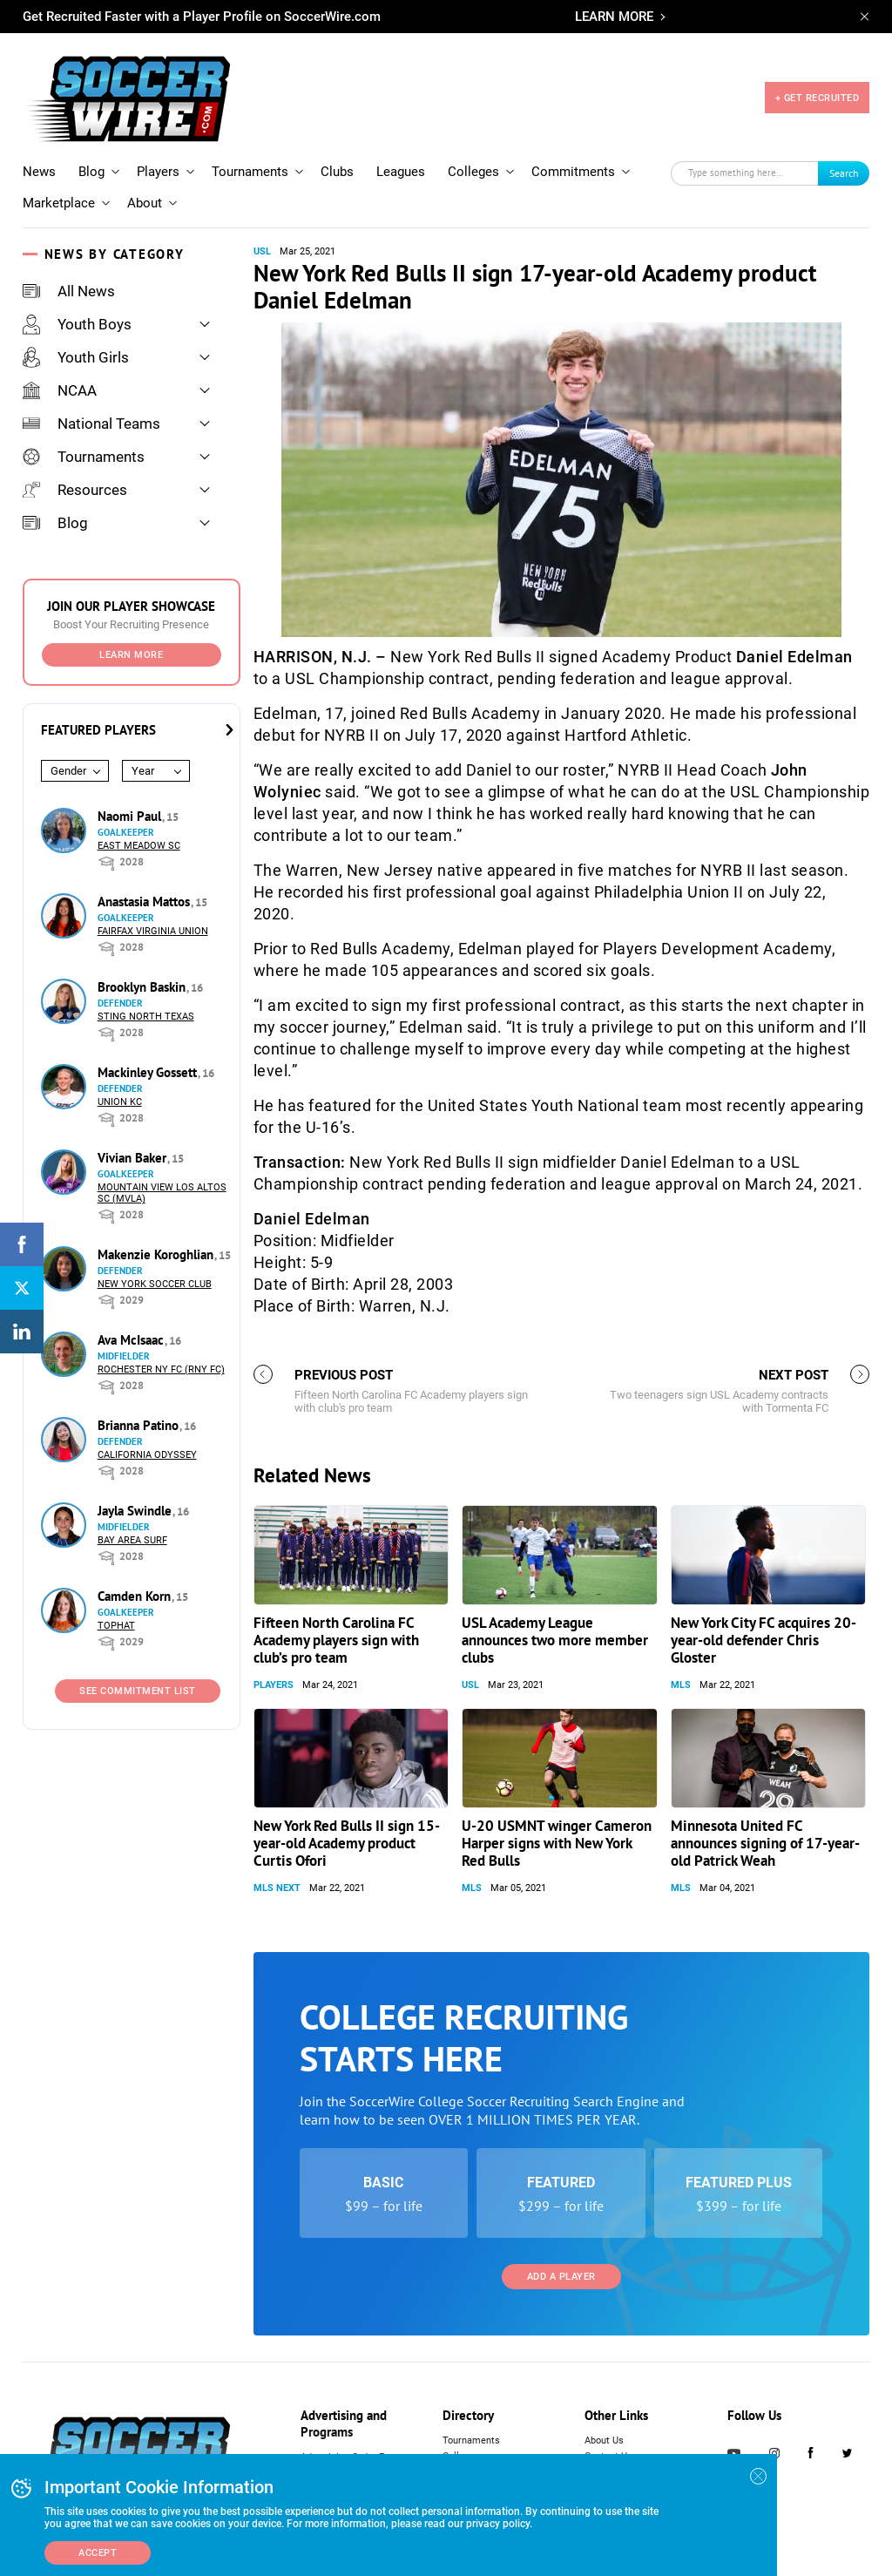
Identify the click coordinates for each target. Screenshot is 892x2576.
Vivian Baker (134, 1157)
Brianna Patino (140, 1425)
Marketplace (59, 203)
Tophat (116, 1625)
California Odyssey (147, 1455)
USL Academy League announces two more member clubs (555, 1640)
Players (158, 172)
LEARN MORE (614, 16)
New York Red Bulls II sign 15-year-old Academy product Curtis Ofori (346, 1843)
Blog (91, 172)
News (39, 172)
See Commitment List (137, 1691)
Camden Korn (136, 1596)
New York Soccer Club (155, 1284)
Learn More (131, 655)
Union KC (120, 1102)
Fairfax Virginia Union (153, 931)
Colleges (473, 172)
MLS (681, 1685)
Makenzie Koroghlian (157, 1254)
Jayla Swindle (136, 1510)
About (144, 203)
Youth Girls (76, 357)
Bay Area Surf (132, 1540)
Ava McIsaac (132, 1340)
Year (143, 770)
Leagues (400, 172)
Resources (75, 489)
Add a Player (561, 2276)
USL (262, 251)
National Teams (91, 423)
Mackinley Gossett (149, 1072)
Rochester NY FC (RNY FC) (161, 1369)
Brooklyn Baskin (143, 987)
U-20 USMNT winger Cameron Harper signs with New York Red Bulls (557, 1843)
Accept (97, 2553)
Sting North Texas (146, 1016)
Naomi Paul (131, 816)
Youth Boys (77, 324)
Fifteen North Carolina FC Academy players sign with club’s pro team (336, 1640)
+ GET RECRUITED (817, 98)
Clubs (337, 172)
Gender (68, 770)
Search (844, 173)
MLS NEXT (277, 1888)
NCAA (60, 390)
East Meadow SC (139, 845)
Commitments (573, 172)
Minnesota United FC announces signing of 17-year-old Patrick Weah (765, 1843)
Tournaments (250, 172)
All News (69, 291)
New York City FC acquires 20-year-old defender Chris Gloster (763, 1640)
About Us (604, 2440)
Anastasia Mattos (145, 901)
